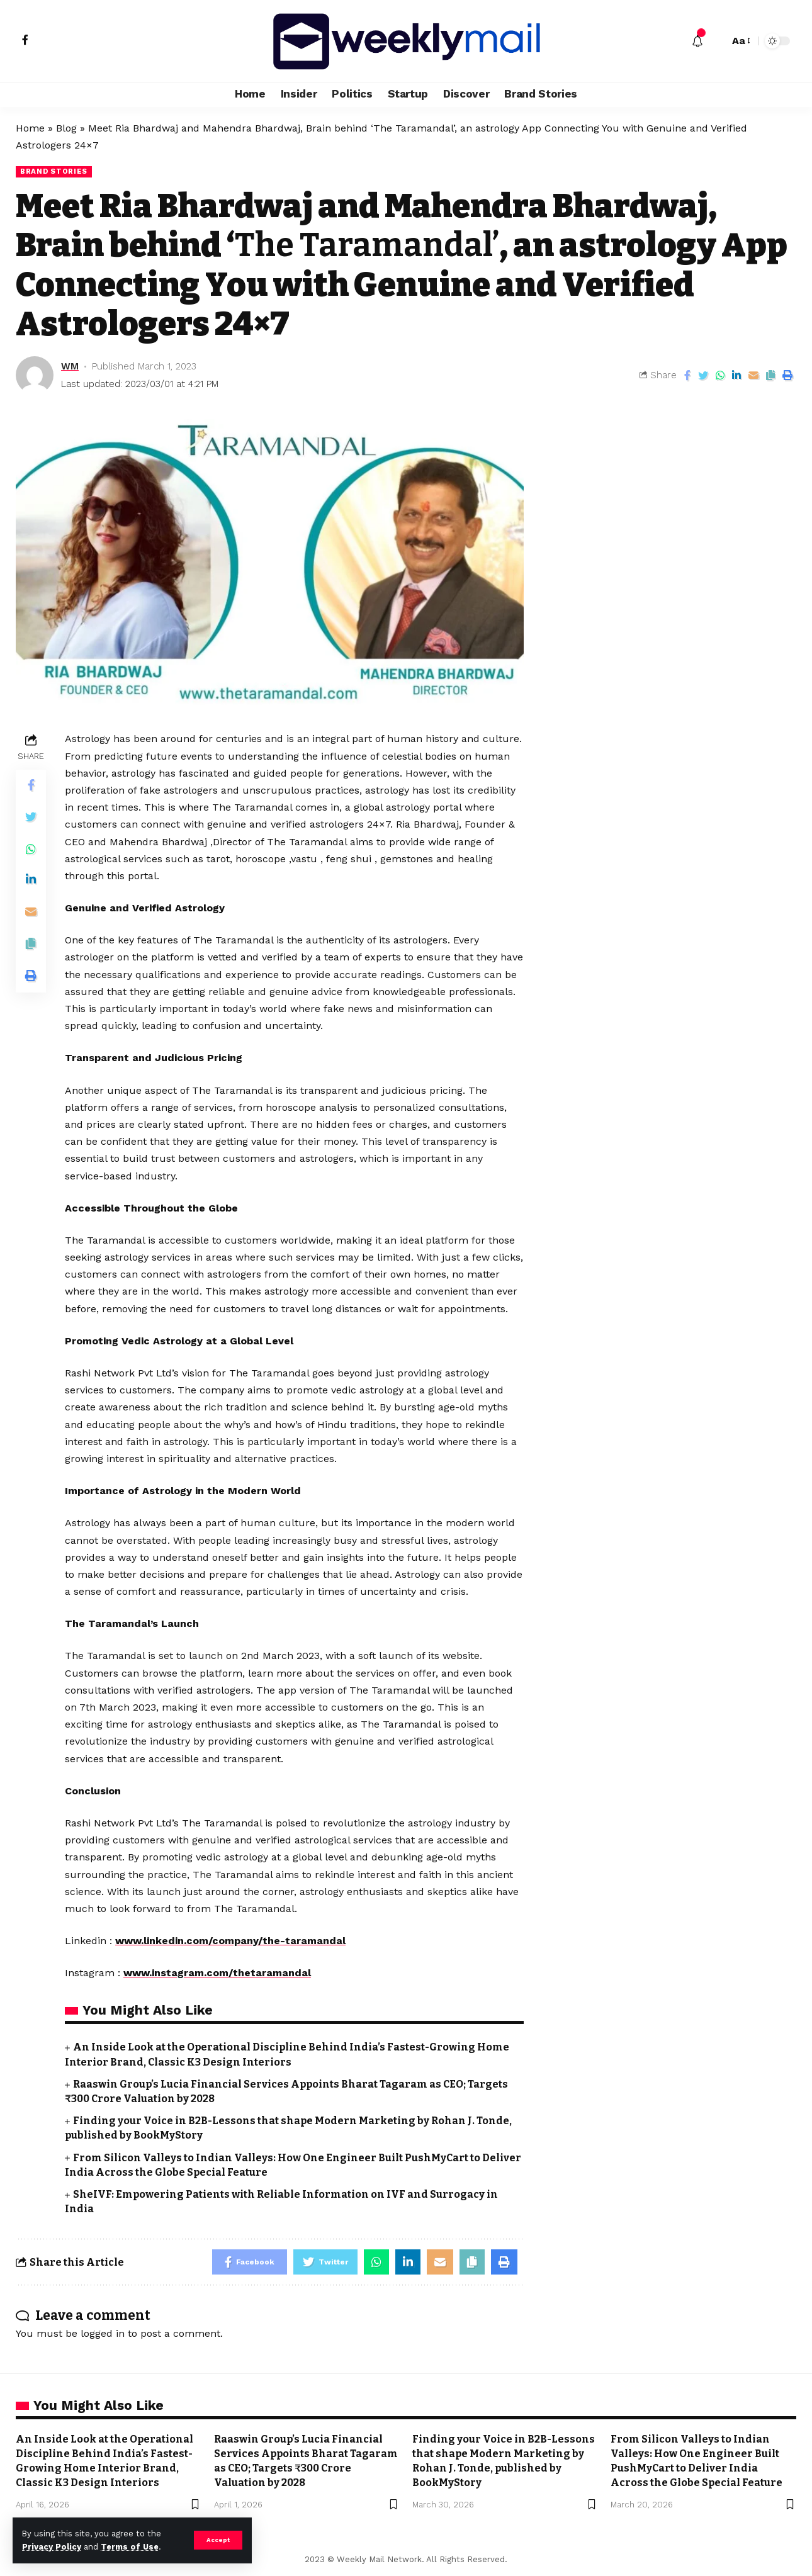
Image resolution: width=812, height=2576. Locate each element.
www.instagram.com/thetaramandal (217, 1973)
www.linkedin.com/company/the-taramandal (230, 1941)
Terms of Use (130, 2546)
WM (70, 366)
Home (30, 128)
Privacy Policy (51, 2546)
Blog (66, 128)
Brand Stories (53, 171)
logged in (103, 2333)
